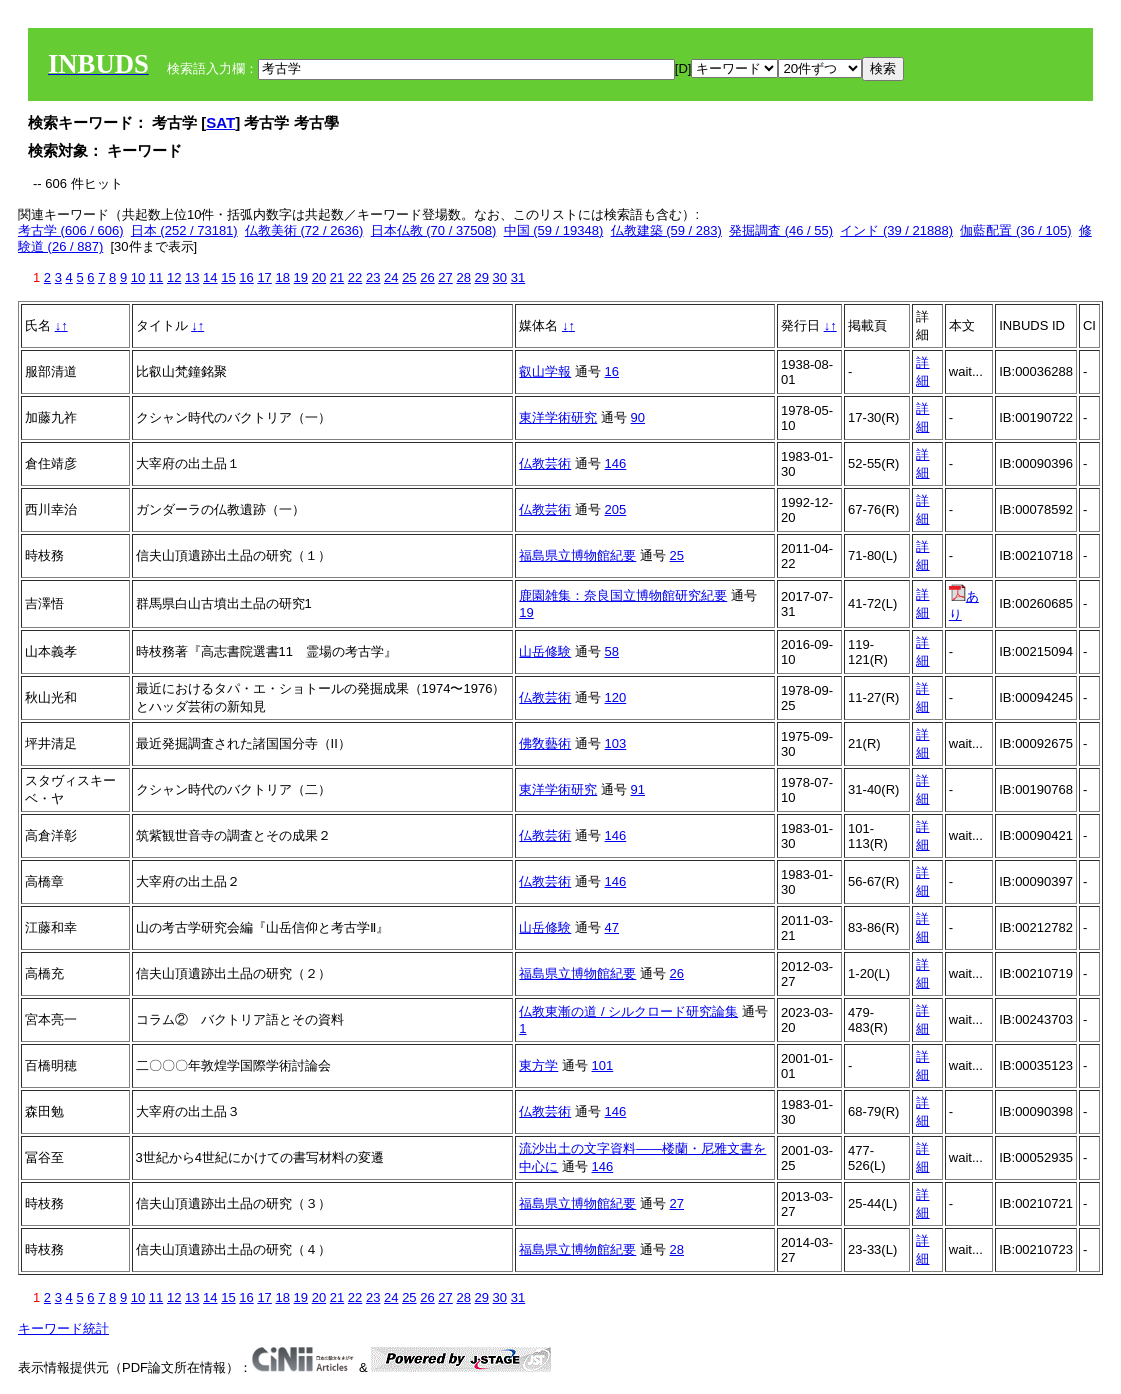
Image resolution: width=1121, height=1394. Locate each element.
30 (500, 277)
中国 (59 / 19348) (554, 230)
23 (373, 277)
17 (264, 277)
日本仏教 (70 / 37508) (434, 230)
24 (391, 277)
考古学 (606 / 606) (71, 230)
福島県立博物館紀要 (577, 555)
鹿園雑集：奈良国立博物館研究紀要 (623, 595)
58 (612, 651)
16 (246, 277)
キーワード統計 (63, 1328)
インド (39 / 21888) (896, 230)
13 (192, 277)
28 (463, 277)
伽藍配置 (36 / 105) (1015, 230)
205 (616, 509)
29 (482, 277)
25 (409, 277)
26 (427, 277)
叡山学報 (545, 371)
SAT (220, 122)
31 (518, 277)
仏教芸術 (545, 463)
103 (616, 743)
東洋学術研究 (558, 417)
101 (603, 1065)
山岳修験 (545, 651)
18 (282, 277)
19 (301, 277)
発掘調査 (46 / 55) (781, 230)
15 (228, 277)
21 (337, 277)
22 (355, 277)
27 (445, 277)
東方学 (538, 1065)
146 (616, 463)
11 (156, 277)
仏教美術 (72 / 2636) (304, 230)
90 (638, 417)
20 (319, 277)
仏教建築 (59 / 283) (666, 230)
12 (174, 277)
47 (612, 927)
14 (210, 277)
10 (138, 277)
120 (616, 697)
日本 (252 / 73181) (184, 230)
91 (638, 789)
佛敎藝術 (545, 743)
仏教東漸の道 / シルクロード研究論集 (628, 1011)
